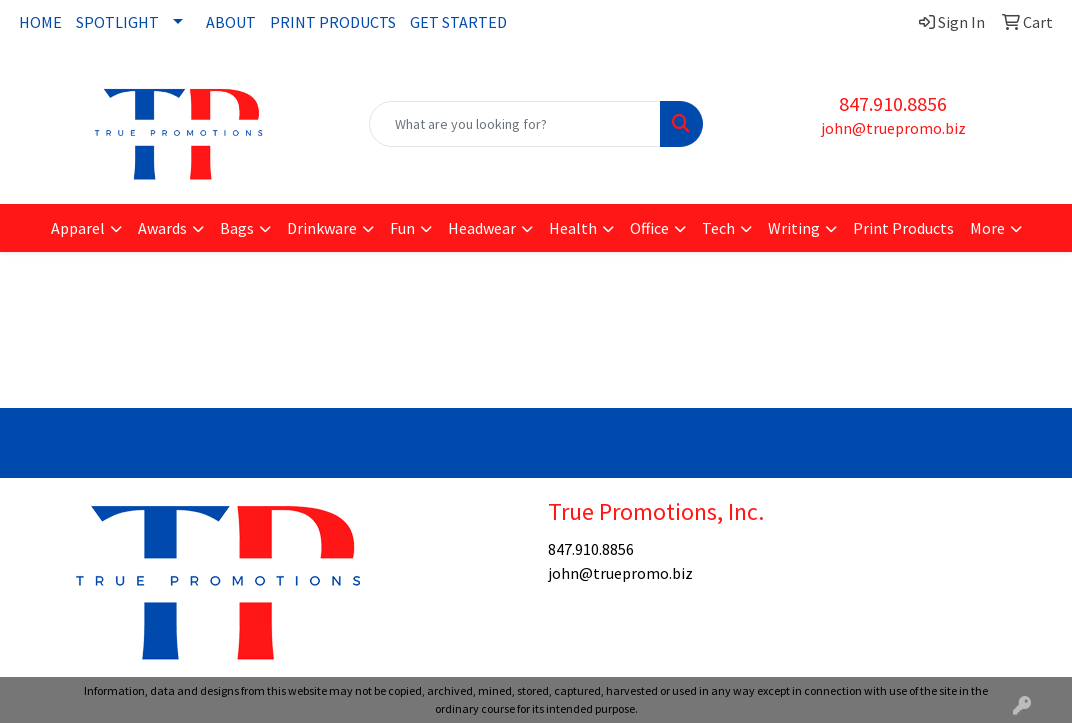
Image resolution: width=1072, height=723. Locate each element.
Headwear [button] (482, 228)
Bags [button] (237, 228)
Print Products (903, 228)
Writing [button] (794, 228)
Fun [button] (402, 228)
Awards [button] (162, 228)
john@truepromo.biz (893, 128)
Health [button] (573, 228)
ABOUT (231, 22)
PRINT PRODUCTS (333, 22)
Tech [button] (718, 228)
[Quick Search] (514, 124)
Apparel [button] (78, 228)
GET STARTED (458, 22)
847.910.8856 (893, 103)
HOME (40, 22)
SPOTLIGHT (117, 22)
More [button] (987, 228)
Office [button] (649, 228)
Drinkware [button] (322, 228)
